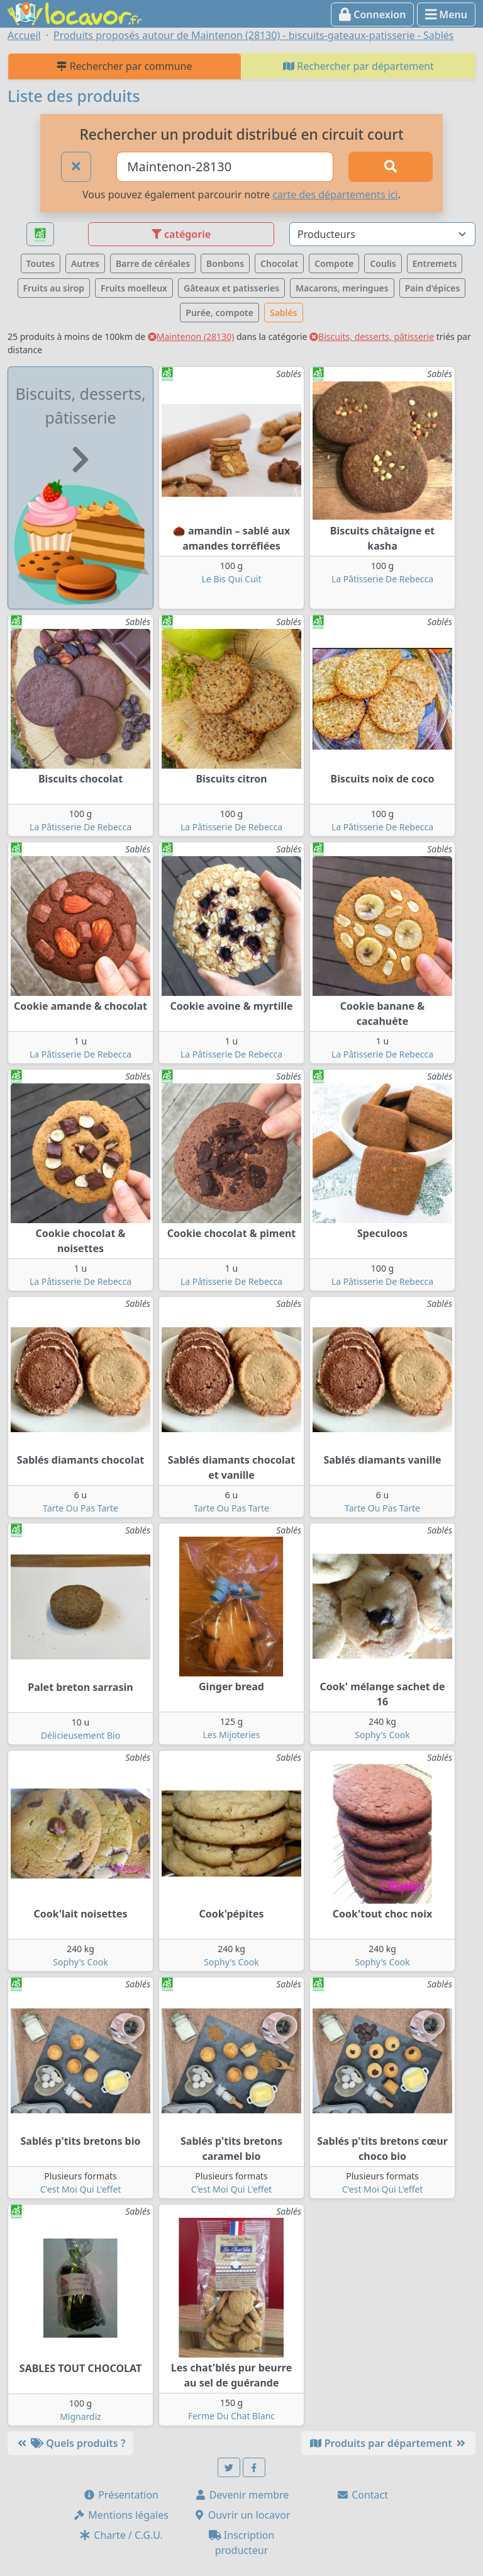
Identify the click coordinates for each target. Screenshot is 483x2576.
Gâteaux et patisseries (231, 288)
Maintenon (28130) (191, 336)
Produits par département (388, 2443)
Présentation (120, 2495)
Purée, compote (219, 313)
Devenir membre (241, 2495)
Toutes (40, 263)
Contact (362, 2495)
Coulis (383, 263)
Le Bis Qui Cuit (232, 579)
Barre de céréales (153, 263)
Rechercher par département (358, 66)
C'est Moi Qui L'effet (80, 2189)
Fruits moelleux (134, 288)
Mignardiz (80, 2416)
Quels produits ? (70, 2443)
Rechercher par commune (124, 66)
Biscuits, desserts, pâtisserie (371, 336)
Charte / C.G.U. (121, 2535)
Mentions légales (121, 2515)
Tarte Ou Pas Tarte (80, 1508)
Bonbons (225, 263)
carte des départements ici (334, 194)
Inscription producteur (242, 2542)
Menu (446, 14)
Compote (333, 263)
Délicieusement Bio (80, 1735)
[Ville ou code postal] (224, 167)
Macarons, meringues (342, 288)
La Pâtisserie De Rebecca (382, 579)
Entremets (435, 263)
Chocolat (279, 263)
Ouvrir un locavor (242, 2515)
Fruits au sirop (54, 288)
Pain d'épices (432, 288)
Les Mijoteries (231, 1735)
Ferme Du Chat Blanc (231, 2416)
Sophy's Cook (382, 1735)
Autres (85, 263)
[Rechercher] (390, 167)
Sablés (283, 313)
